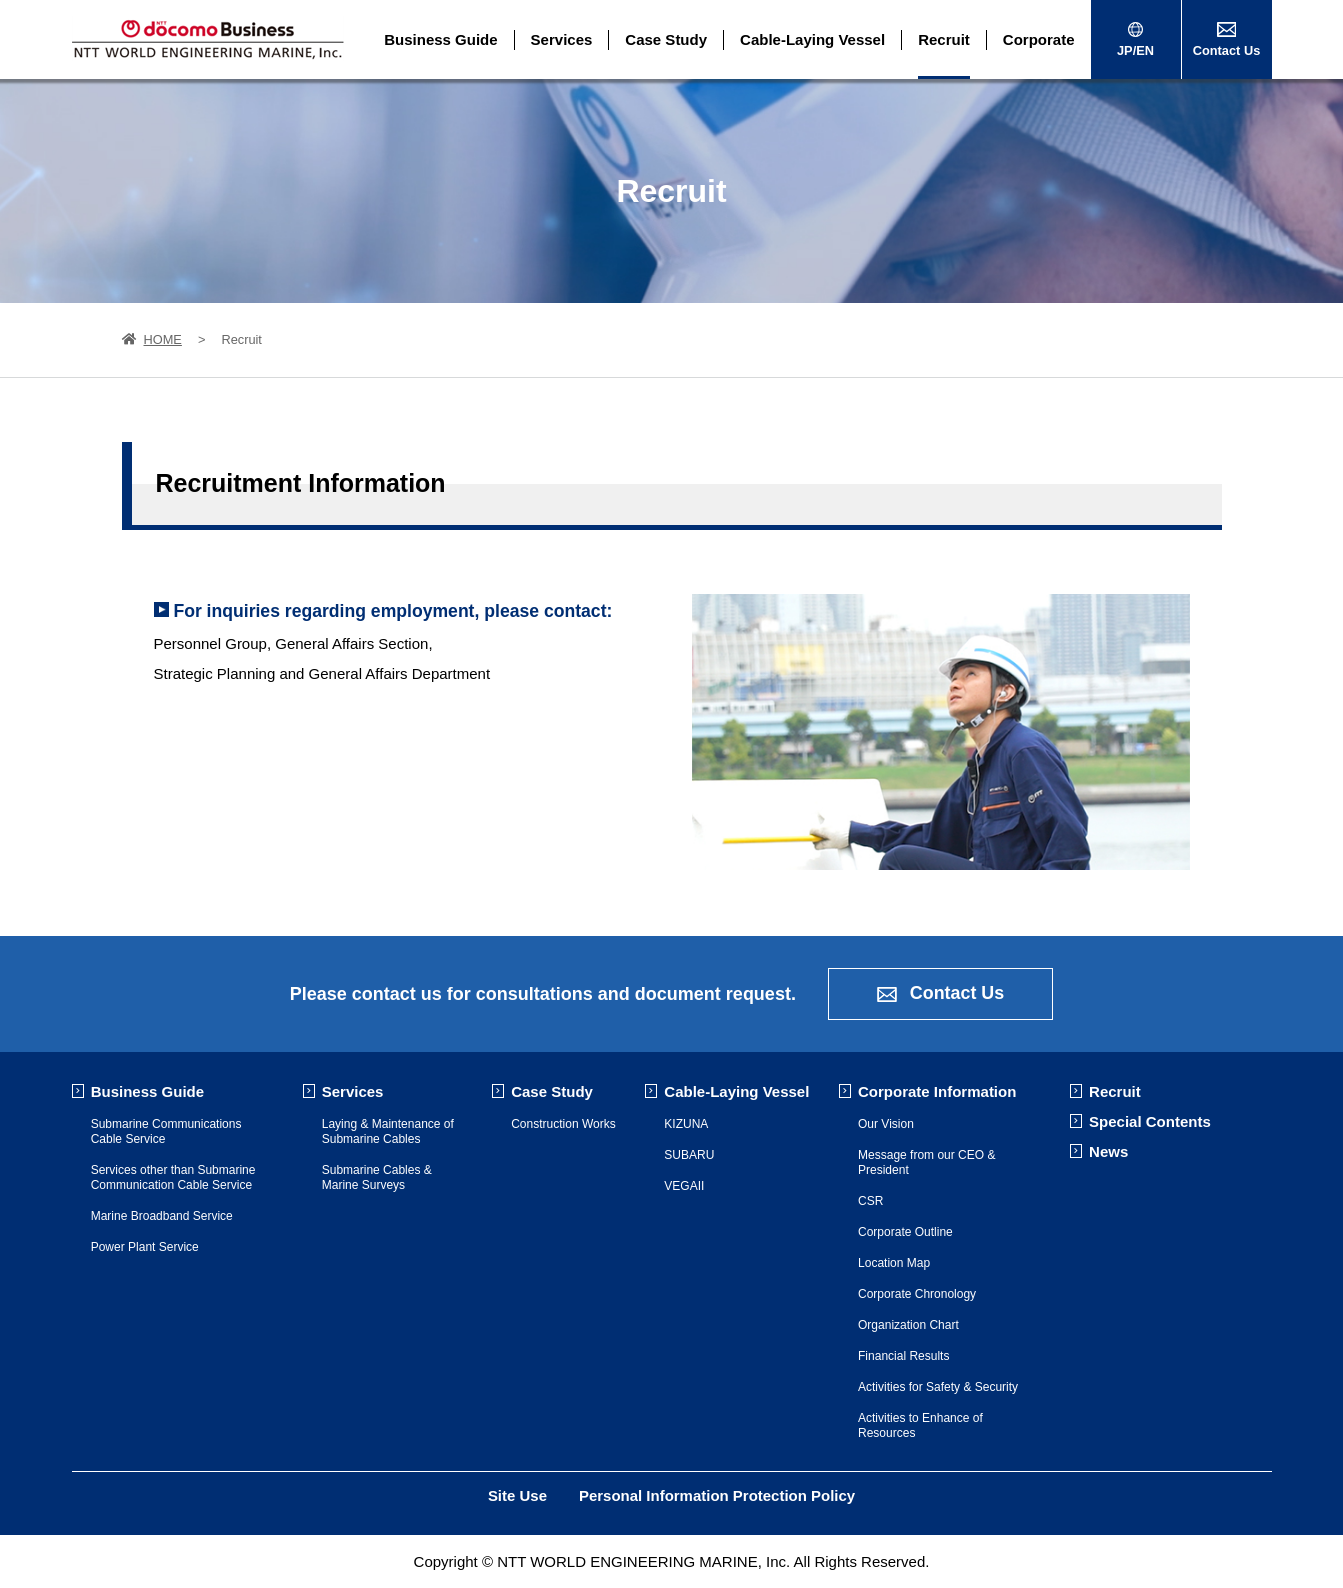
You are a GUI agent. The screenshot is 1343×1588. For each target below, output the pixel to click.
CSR (870, 1201)
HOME (152, 339)
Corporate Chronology (917, 1294)
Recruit (944, 39)
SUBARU (689, 1155)
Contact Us (941, 994)
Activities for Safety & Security (938, 1387)
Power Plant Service (145, 1247)
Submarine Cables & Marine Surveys (377, 1177)
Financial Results (903, 1356)
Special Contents (1150, 1121)
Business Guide (440, 39)
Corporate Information (937, 1091)
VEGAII (684, 1186)
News (1108, 1151)
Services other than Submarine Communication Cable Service (173, 1177)
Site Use (517, 1495)
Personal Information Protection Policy (717, 1495)
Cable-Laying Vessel (812, 39)
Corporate (1039, 39)
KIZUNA (686, 1124)
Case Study (666, 39)
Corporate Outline (905, 1232)
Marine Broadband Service (162, 1216)
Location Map (894, 1263)
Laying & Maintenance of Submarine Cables (388, 1131)
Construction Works (563, 1124)
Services (562, 39)
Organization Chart (908, 1325)
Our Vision (886, 1124)
